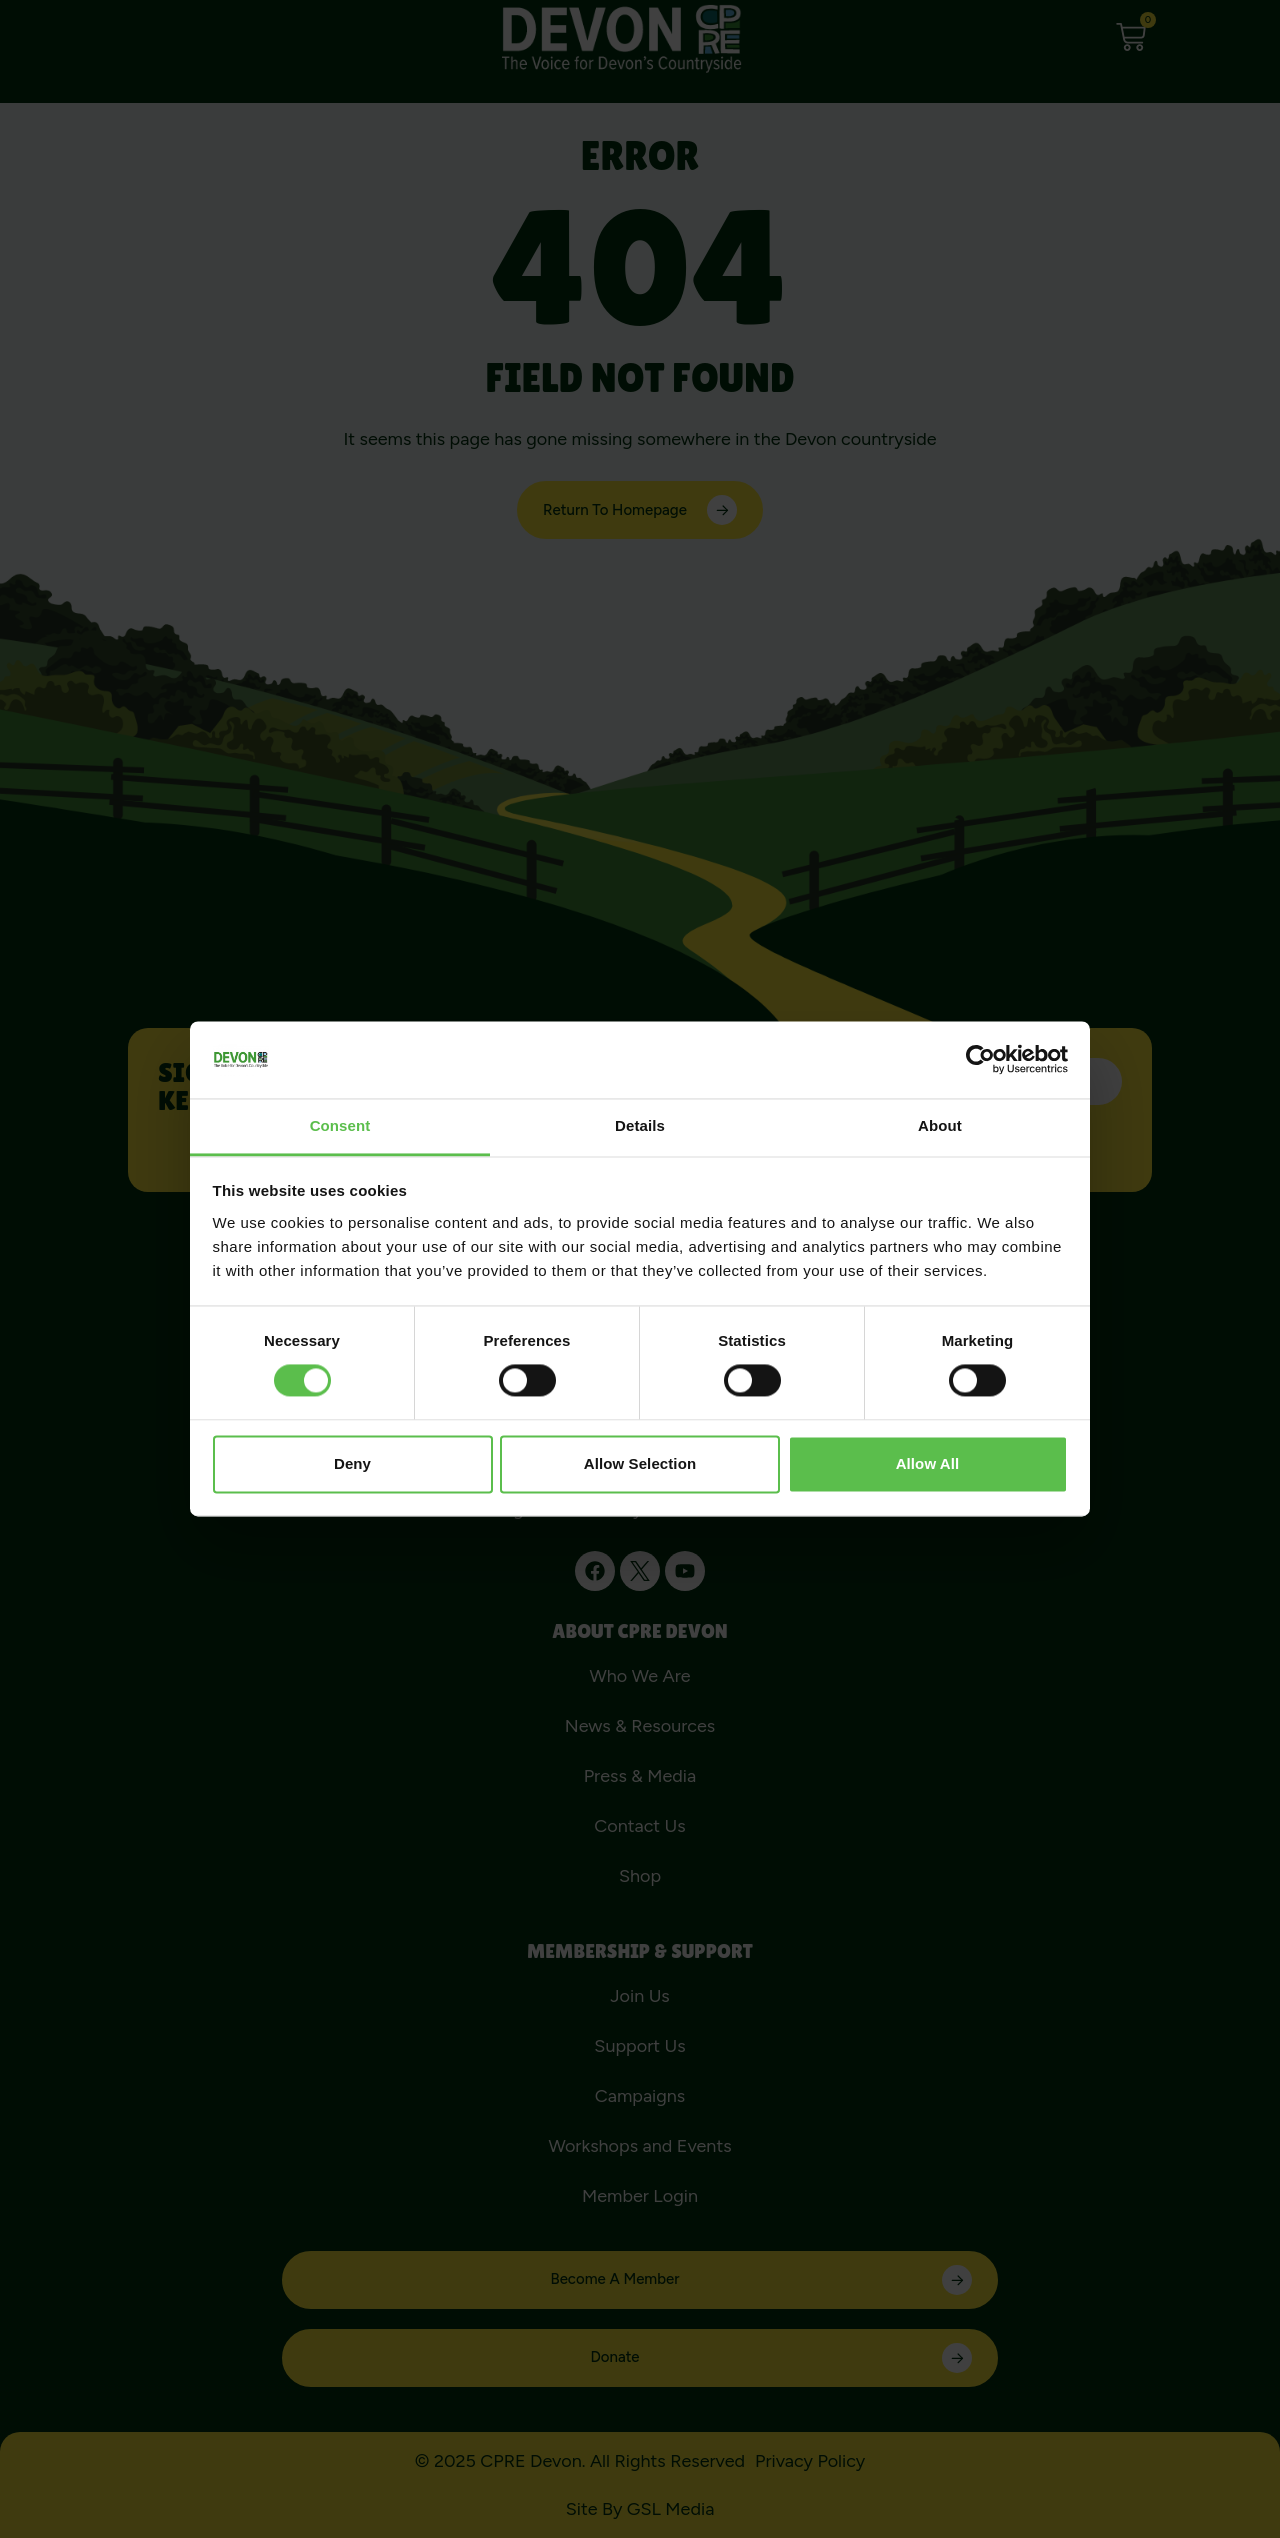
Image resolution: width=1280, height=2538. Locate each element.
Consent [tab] (340, 1125)
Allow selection (640, 1463)
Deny (352, 1463)
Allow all (928, 1463)
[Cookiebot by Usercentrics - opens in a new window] (980, 1060)
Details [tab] (640, 1125)
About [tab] (940, 1125)
